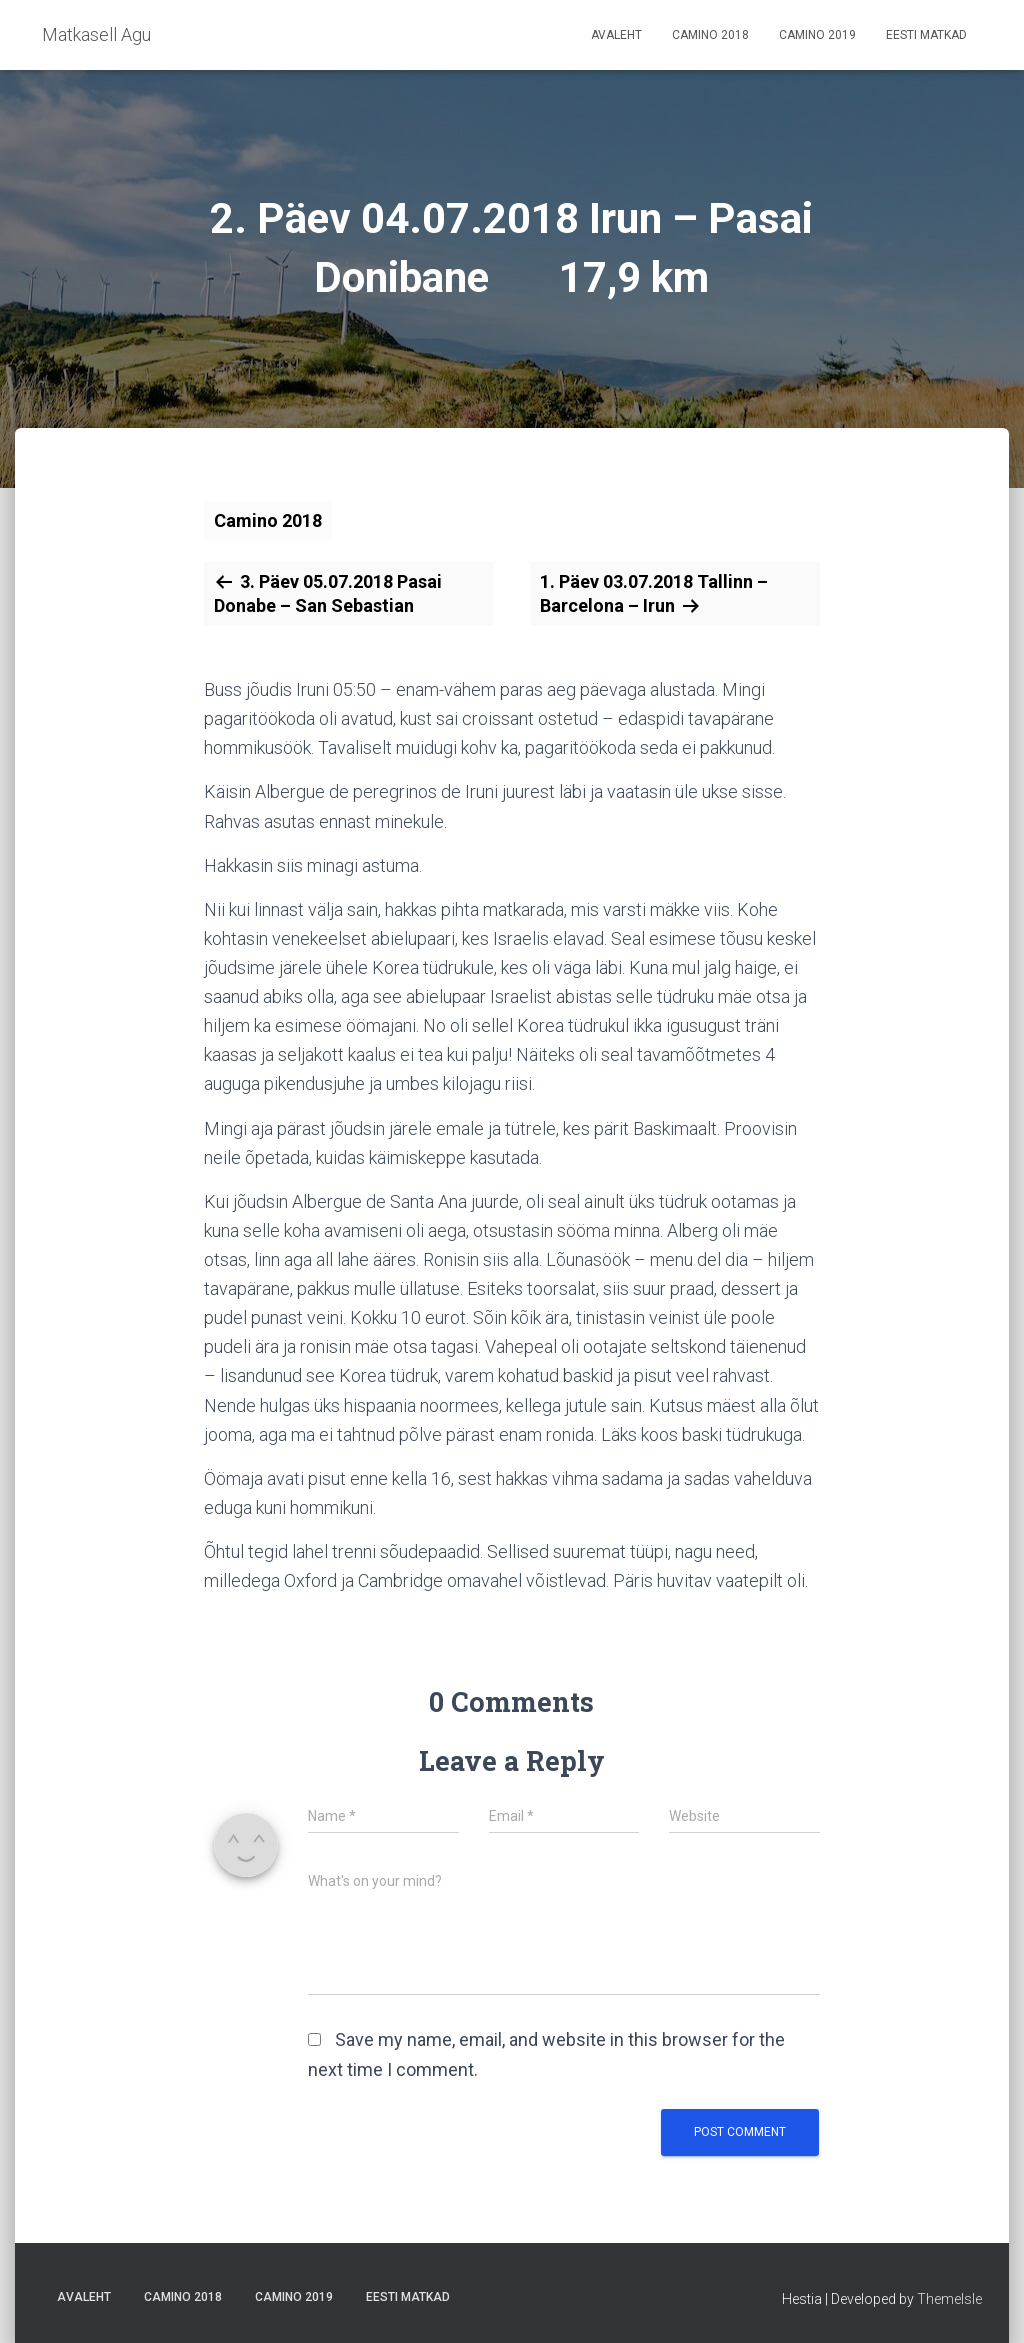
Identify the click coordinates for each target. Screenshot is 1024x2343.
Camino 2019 (817, 35)
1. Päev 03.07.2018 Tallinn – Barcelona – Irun (654, 593)
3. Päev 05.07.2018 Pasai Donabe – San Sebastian (328, 593)
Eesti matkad (926, 35)
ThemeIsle (949, 2299)
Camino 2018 (710, 35)
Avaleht (616, 35)
